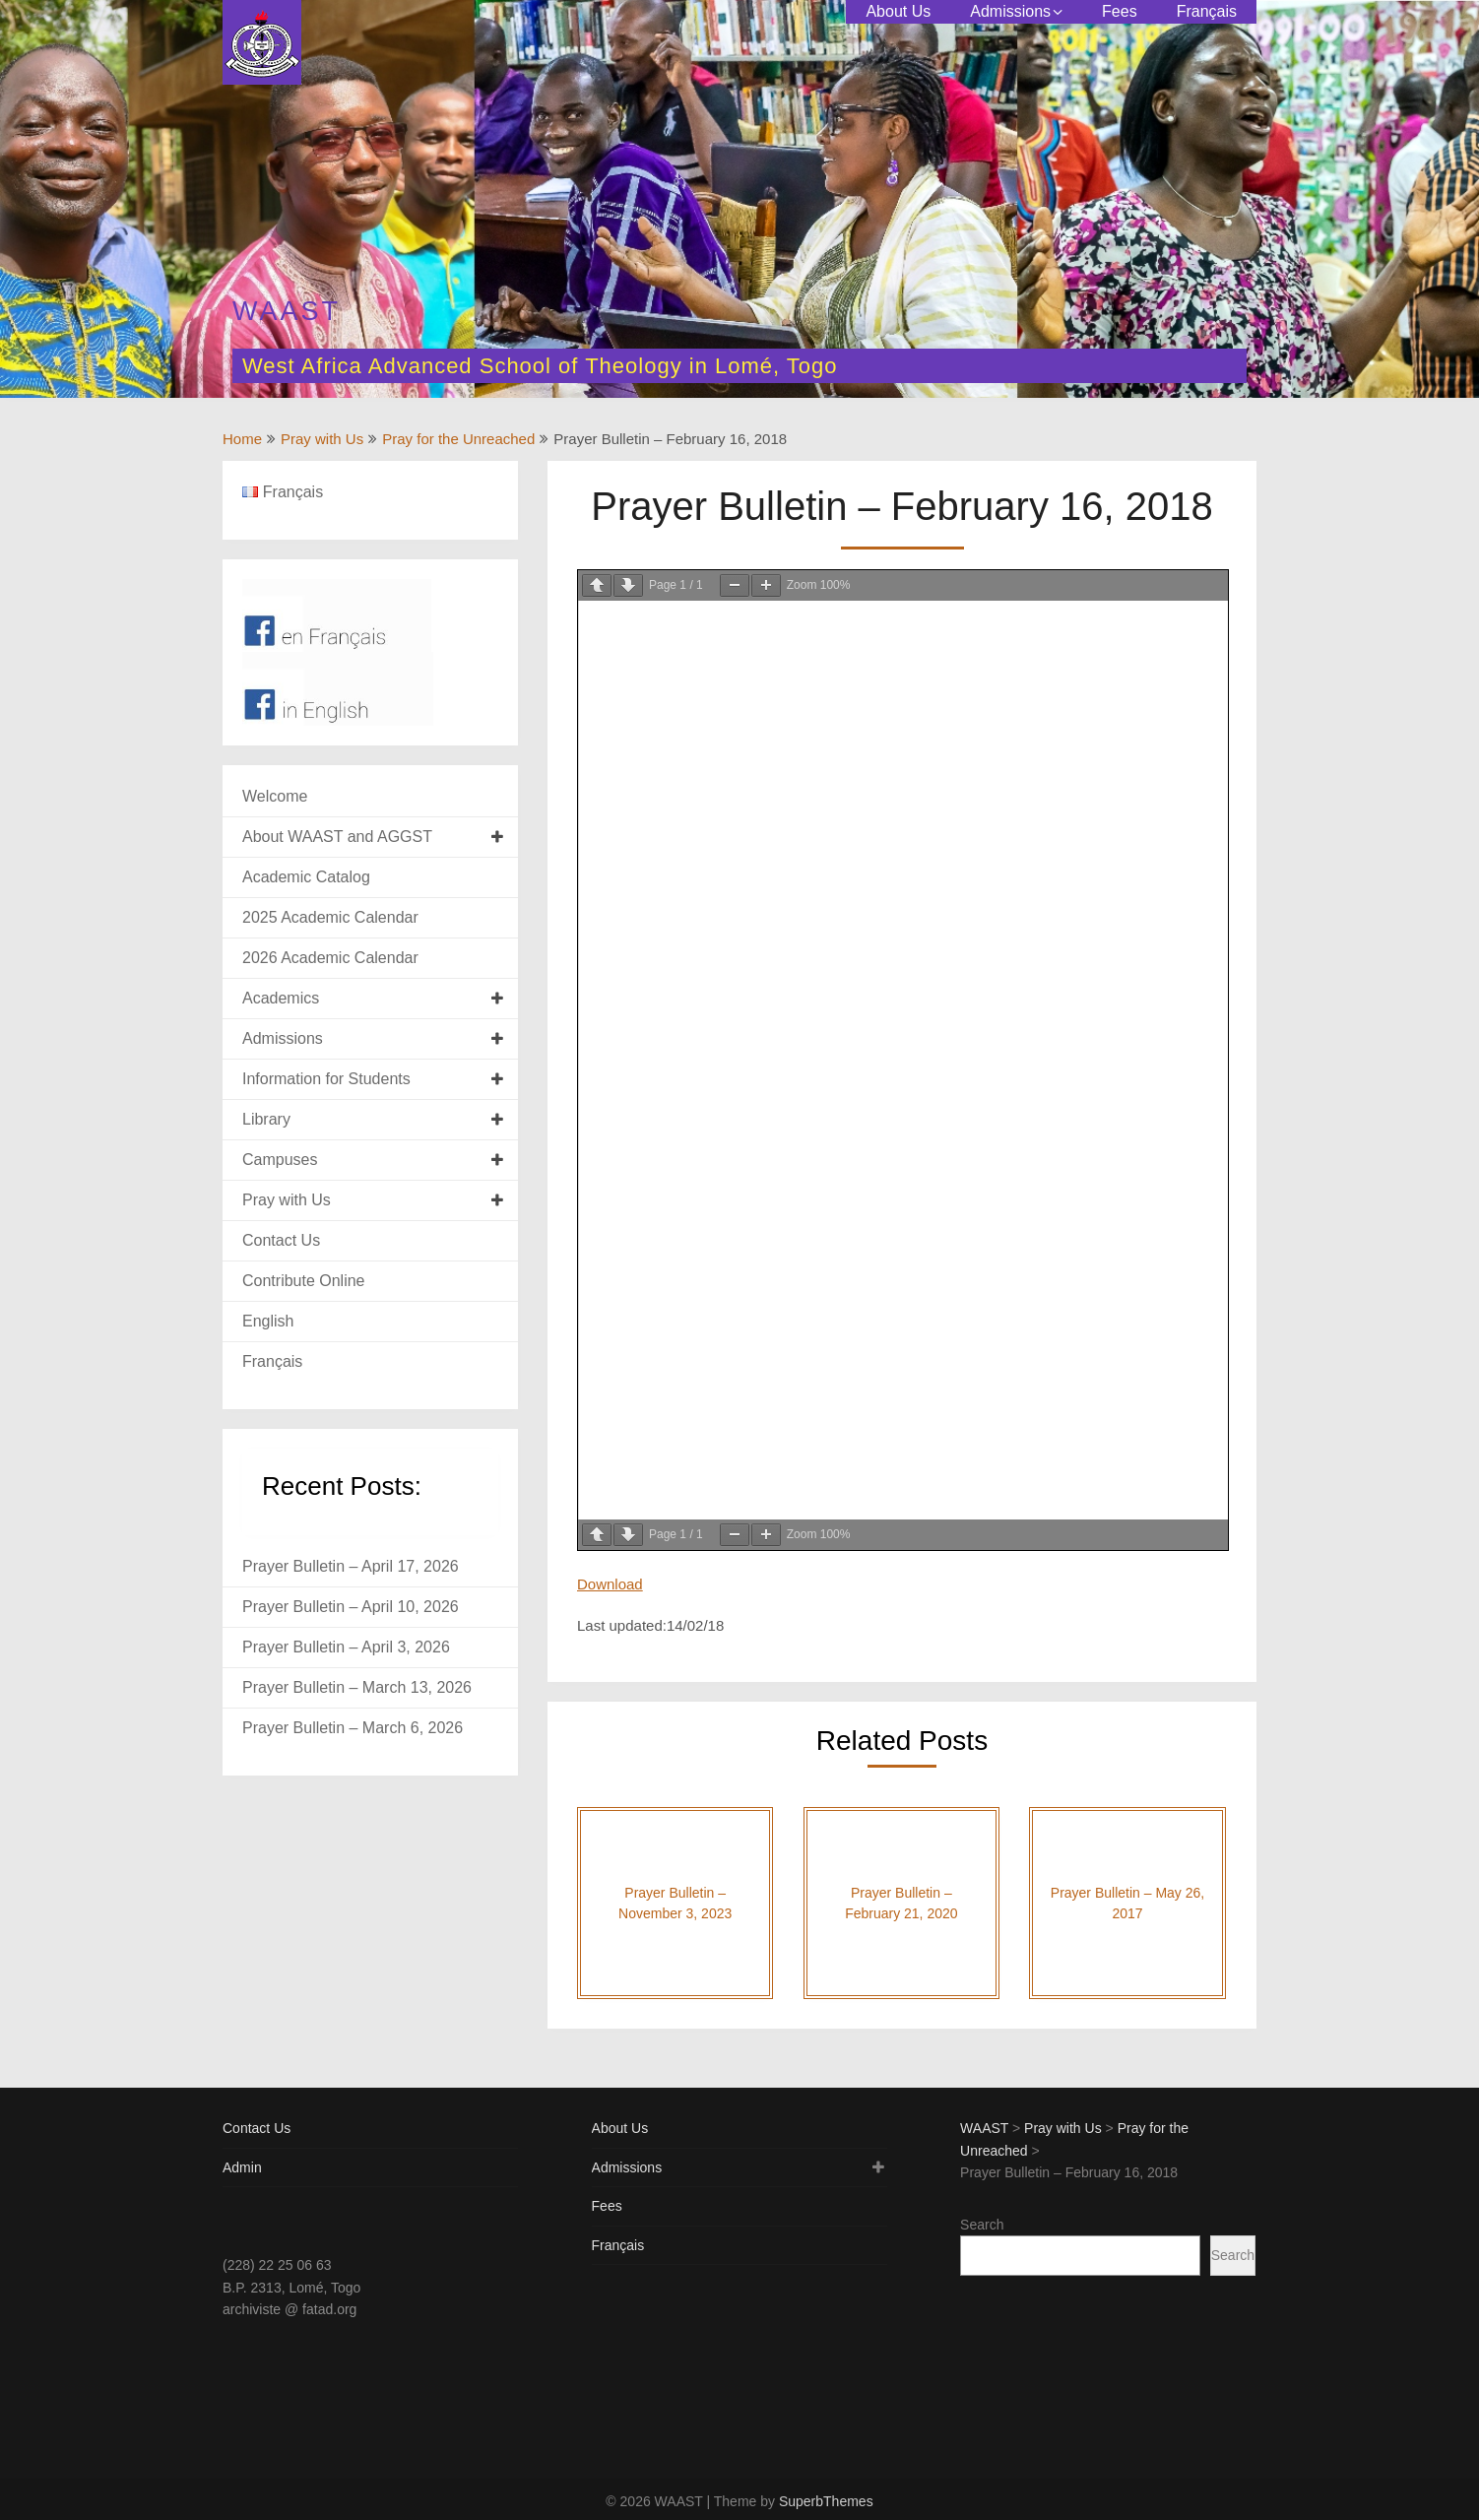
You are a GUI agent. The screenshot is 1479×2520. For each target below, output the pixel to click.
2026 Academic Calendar (330, 957)
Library (266, 1119)
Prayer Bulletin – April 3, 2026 (346, 1647)
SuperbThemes (826, 2501)
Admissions (1010, 11)
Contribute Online (303, 1280)
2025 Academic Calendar (330, 917)
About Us (898, 11)
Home (242, 438)
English (267, 1321)
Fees (1119, 11)
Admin (242, 2167)
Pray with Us (322, 438)
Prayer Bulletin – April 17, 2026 (350, 1566)
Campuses (279, 1159)
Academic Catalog (306, 877)
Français (1207, 11)
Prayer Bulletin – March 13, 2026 (357, 1687)
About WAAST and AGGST (337, 836)
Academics (280, 998)
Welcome (274, 796)
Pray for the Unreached (458, 438)
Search (981, 2224)
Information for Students (326, 1078)
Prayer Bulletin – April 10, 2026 (350, 1606)
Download (610, 1584)
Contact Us (281, 1240)
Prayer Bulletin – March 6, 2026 (352, 1727)
